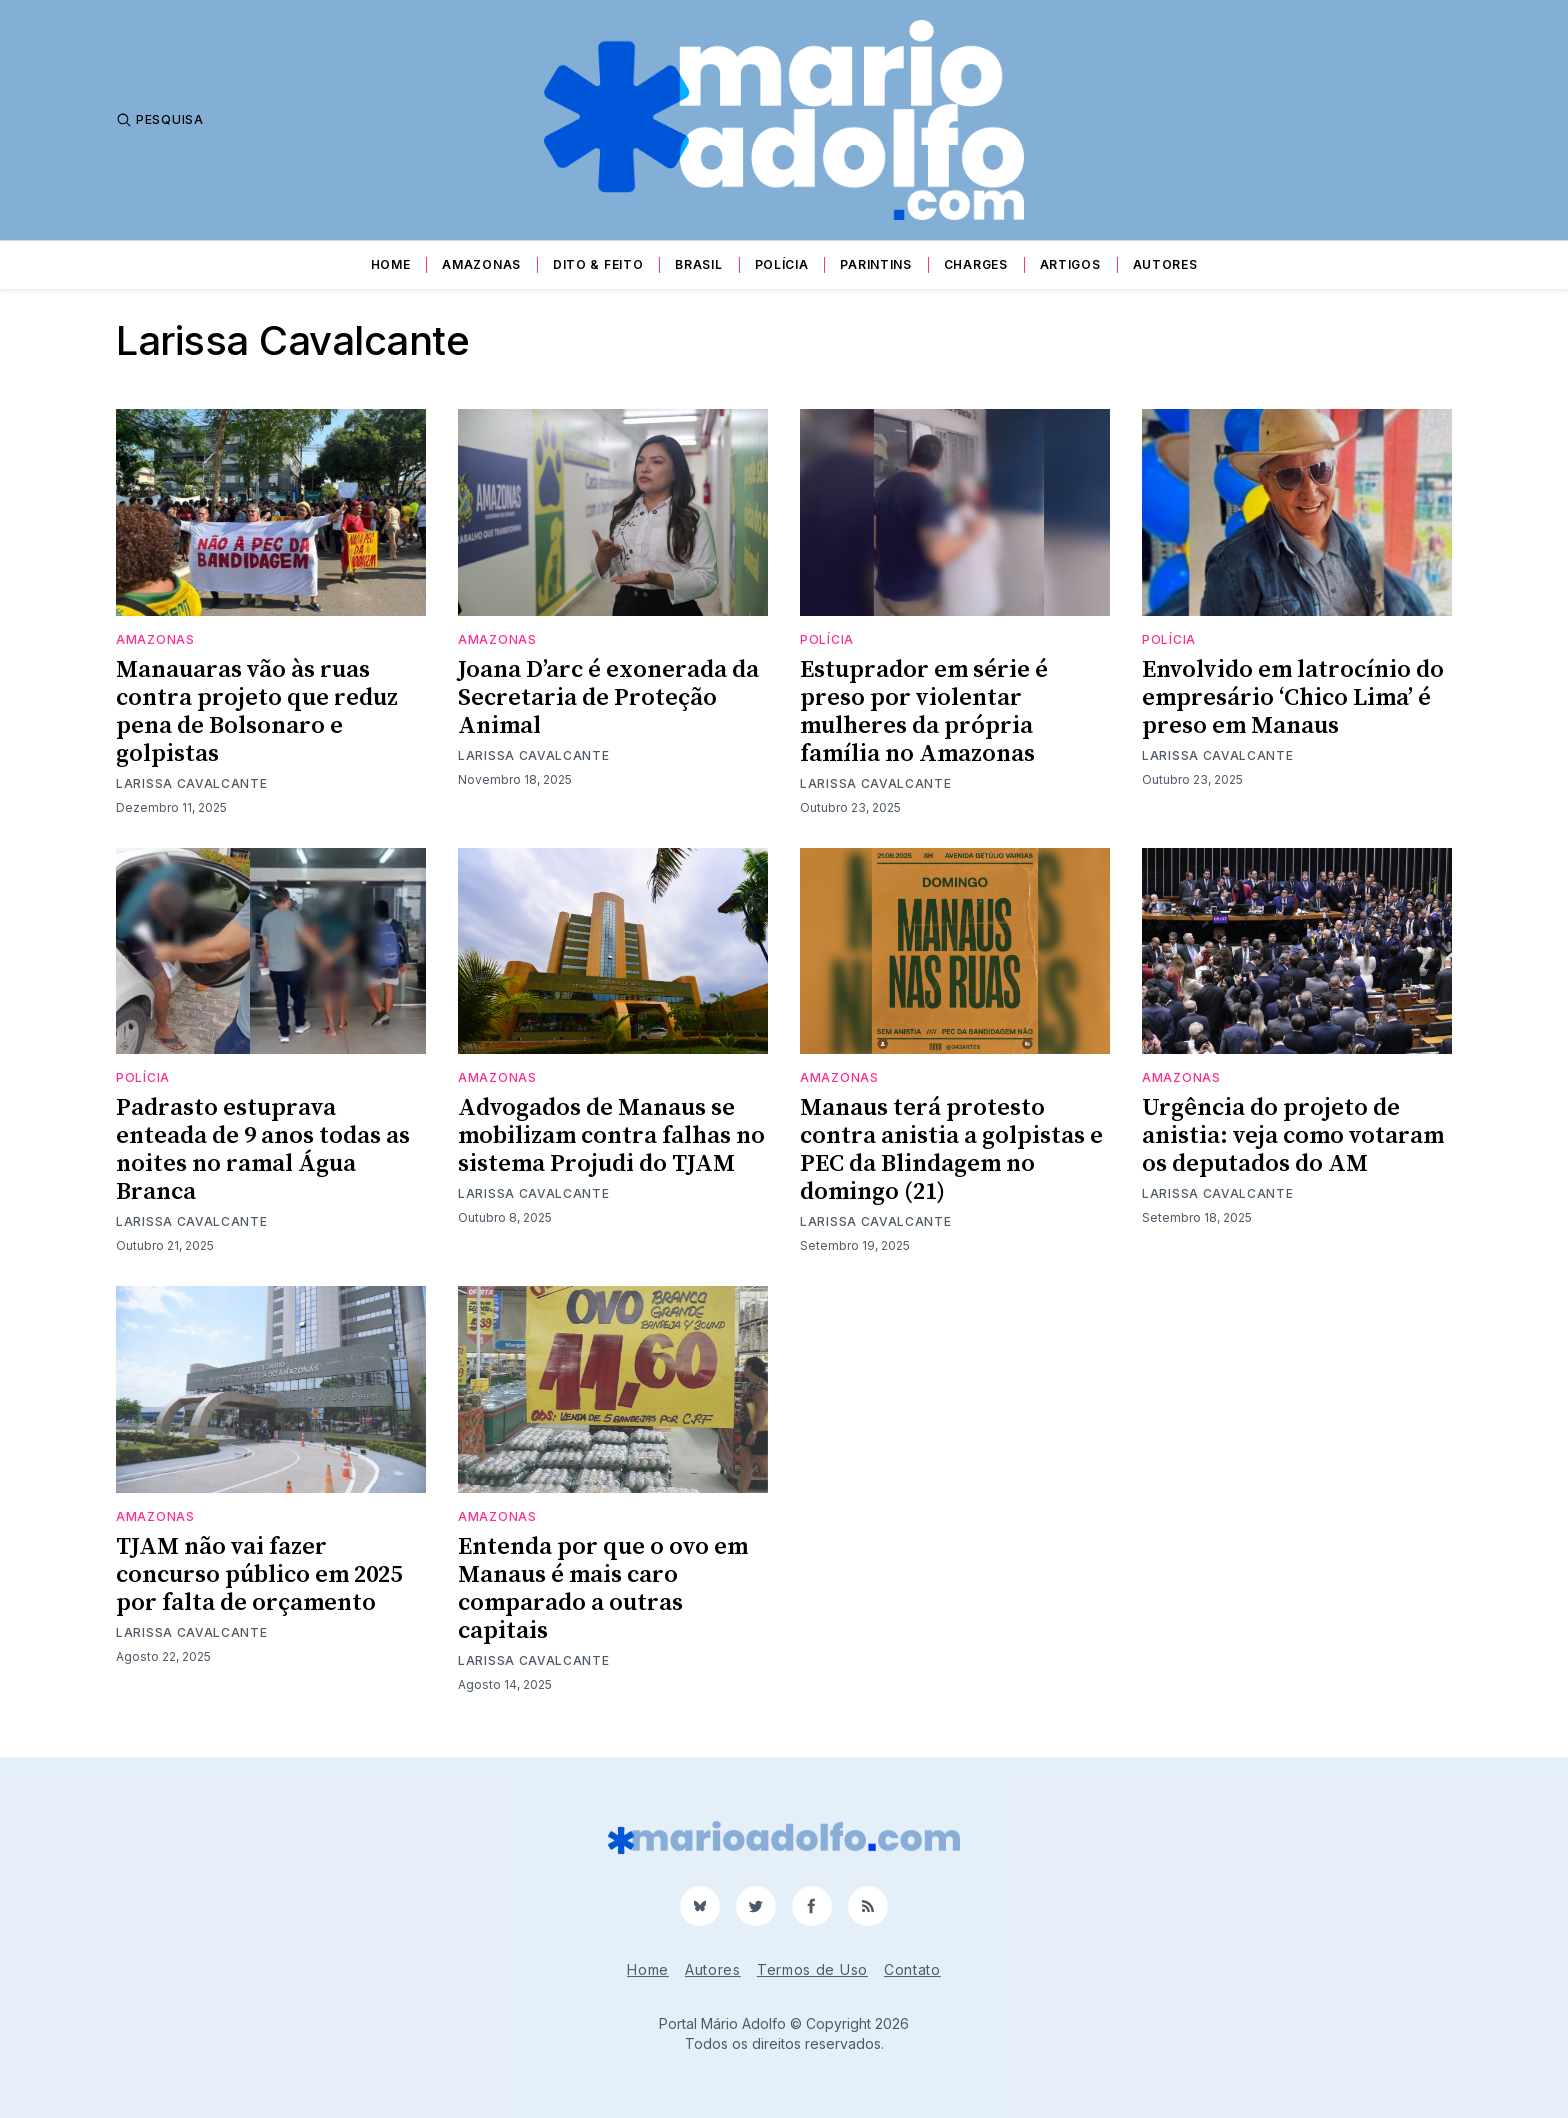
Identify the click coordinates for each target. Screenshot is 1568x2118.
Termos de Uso (812, 1969)
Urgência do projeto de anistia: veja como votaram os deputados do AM (1293, 1136)
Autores (1165, 264)
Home (391, 264)
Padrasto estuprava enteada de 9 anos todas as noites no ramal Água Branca (263, 1150)
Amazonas (481, 264)
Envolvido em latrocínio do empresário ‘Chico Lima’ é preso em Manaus (1293, 698)
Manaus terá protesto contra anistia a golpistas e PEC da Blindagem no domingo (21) (951, 1150)
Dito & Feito (598, 264)
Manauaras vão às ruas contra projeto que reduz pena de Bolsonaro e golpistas (257, 712)
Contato (912, 1969)
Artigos (1070, 264)
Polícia (782, 264)
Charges (976, 264)
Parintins (875, 264)
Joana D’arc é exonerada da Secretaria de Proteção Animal (608, 698)
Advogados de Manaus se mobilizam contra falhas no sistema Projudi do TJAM (611, 1136)
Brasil (698, 264)
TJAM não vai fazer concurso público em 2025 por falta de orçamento (259, 1575)
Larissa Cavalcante (192, 783)
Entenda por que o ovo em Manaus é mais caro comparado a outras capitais (603, 1589)
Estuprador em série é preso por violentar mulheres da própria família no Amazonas (924, 712)
